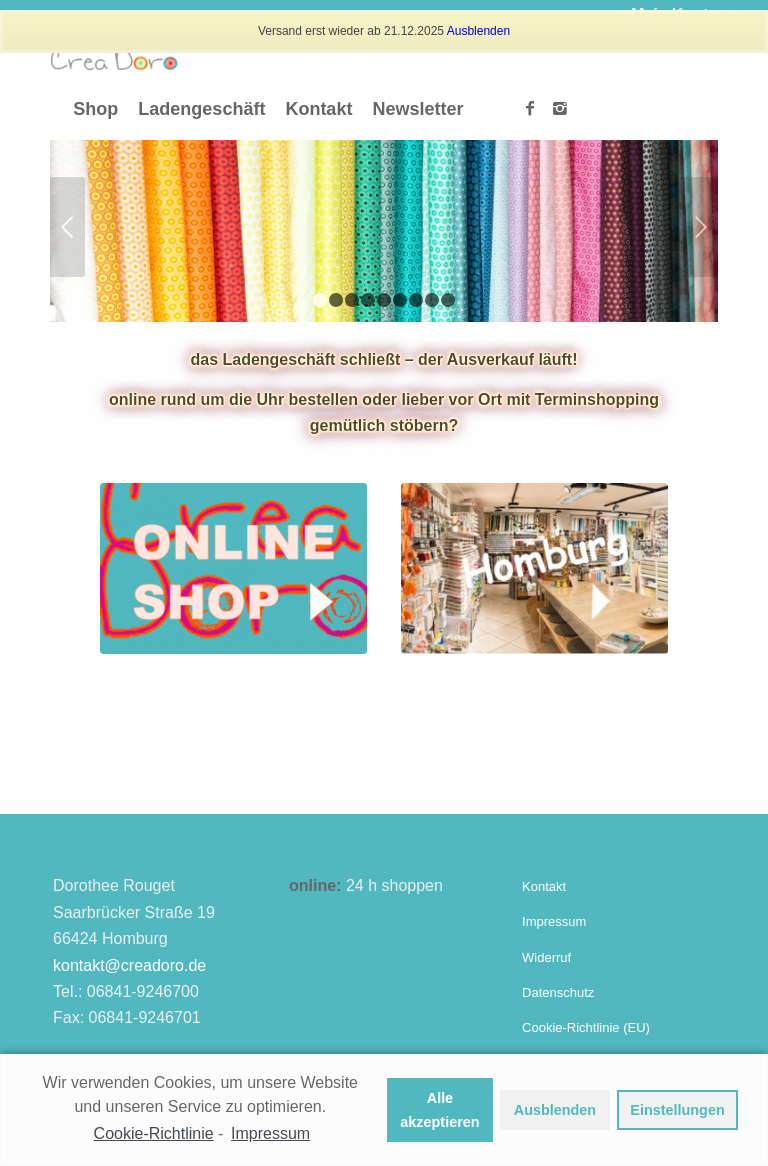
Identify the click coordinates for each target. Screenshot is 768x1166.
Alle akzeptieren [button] (439, 1110)
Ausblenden (478, 31)
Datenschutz (558, 992)
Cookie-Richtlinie (154, 1133)
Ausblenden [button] (555, 1110)
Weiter (700, 227)
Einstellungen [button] (677, 1110)
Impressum (554, 921)
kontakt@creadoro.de (129, 965)
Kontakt (544, 886)
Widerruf (546, 957)
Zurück (67, 227)
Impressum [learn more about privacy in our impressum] (270, 1133)
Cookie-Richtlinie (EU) (586, 1027)
